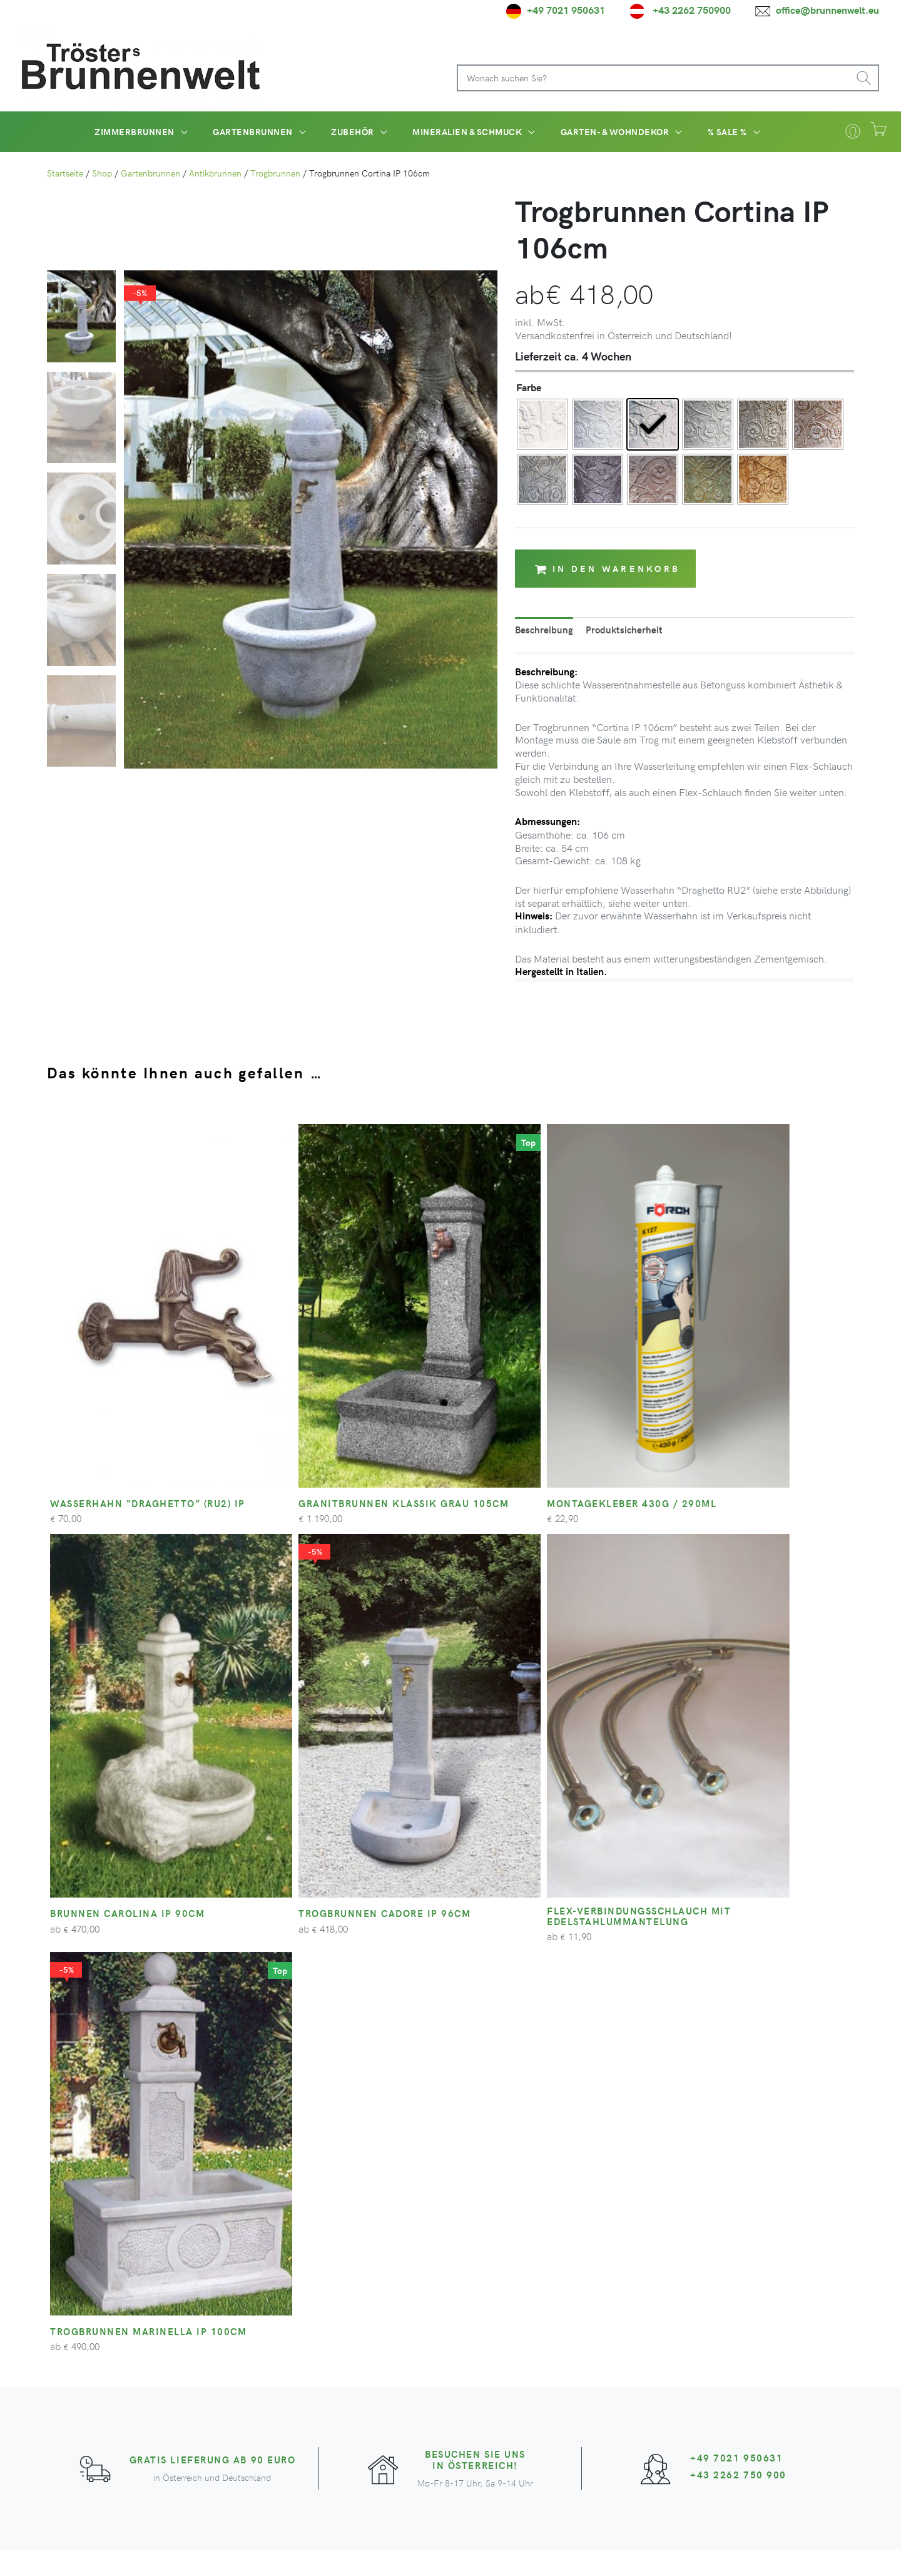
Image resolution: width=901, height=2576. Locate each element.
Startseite (65, 173)
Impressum (741, 2554)
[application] (200, 132)
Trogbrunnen (275, 173)
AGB (577, 2554)
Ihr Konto (500, 2304)
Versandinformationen (529, 2334)
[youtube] (395, 2385)
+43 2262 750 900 (738, 1933)
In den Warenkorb (607, 569)
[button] (159, 131)
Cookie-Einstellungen (812, 2554)
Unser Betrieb (362, 2319)
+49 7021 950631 (736, 1916)
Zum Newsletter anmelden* (698, 2347)
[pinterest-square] (439, 2385)
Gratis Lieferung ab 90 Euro (213, 1918)
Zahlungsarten (511, 2349)
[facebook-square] (352, 2385)
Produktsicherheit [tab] (626, 629)
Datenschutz (619, 2554)
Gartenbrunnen (150, 173)
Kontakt (497, 2319)
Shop (102, 173)
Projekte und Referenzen (385, 2334)
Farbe (528, 387)
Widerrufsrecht (682, 2554)
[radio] (542, 424)
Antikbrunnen (215, 173)
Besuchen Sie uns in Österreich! (475, 1918)
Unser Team (358, 2304)
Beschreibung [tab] (544, 629)
